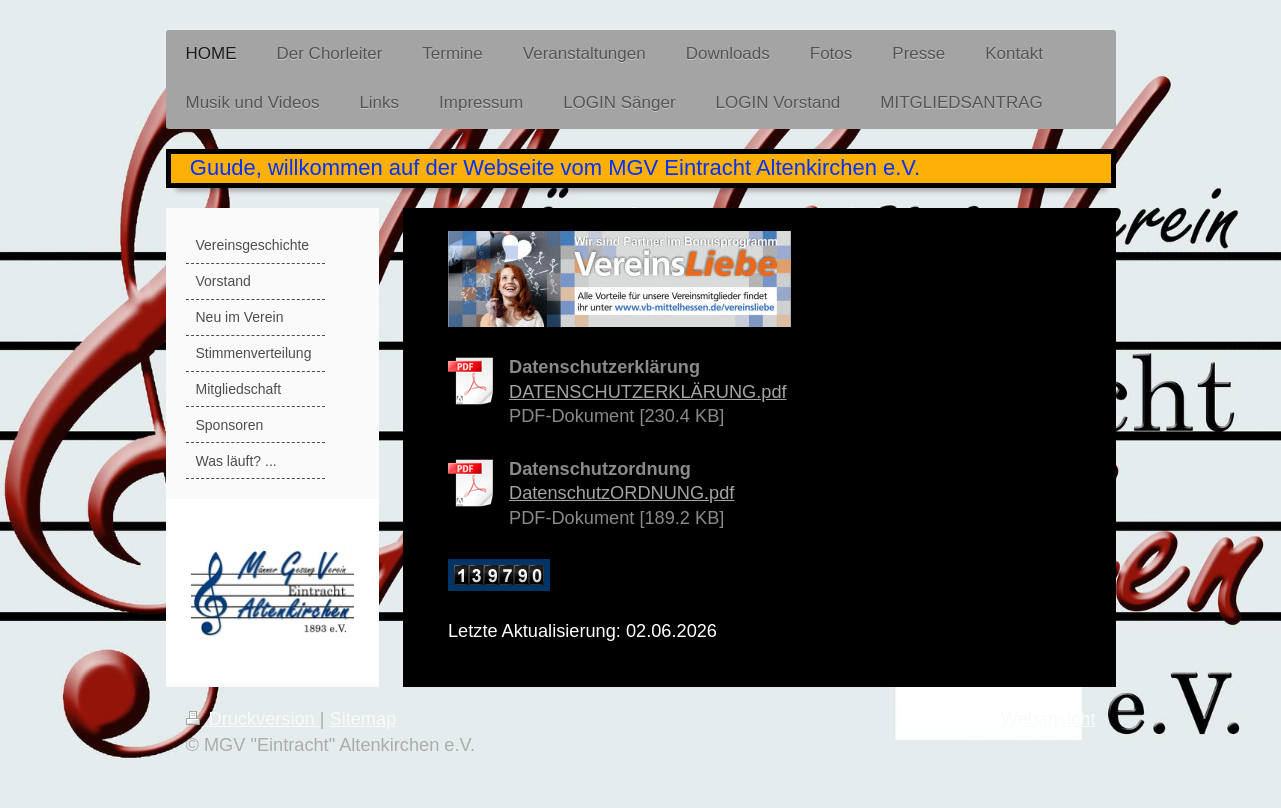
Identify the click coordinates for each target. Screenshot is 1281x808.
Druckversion (253, 719)
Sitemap (363, 719)
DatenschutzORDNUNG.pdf (621, 493)
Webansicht (1048, 719)
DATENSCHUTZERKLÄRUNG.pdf (648, 392)
